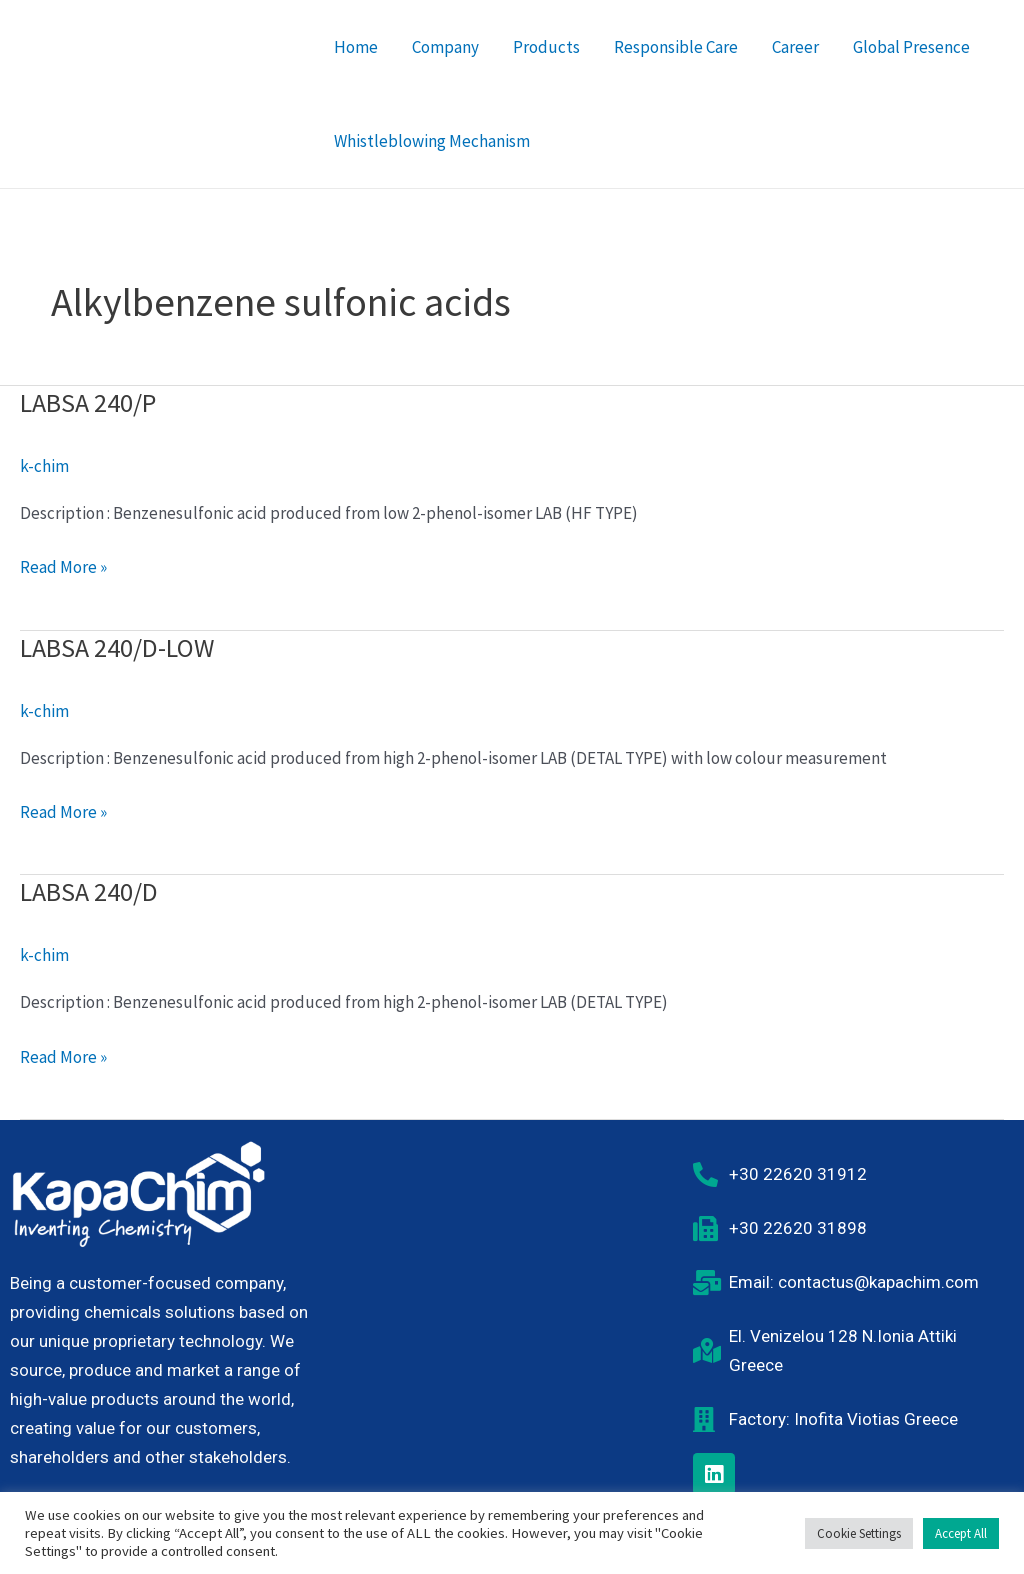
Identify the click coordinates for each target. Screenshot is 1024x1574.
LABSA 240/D (89, 891)
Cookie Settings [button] (859, 1533)
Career (795, 47)
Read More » (63, 565)
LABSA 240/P (88, 402)
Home (356, 47)
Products (546, 47)
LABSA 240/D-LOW (117, 647)
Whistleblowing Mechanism (432, 141)
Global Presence (911, 47)
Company (445, 47)
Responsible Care (676, 47)
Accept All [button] (961, 1533)
